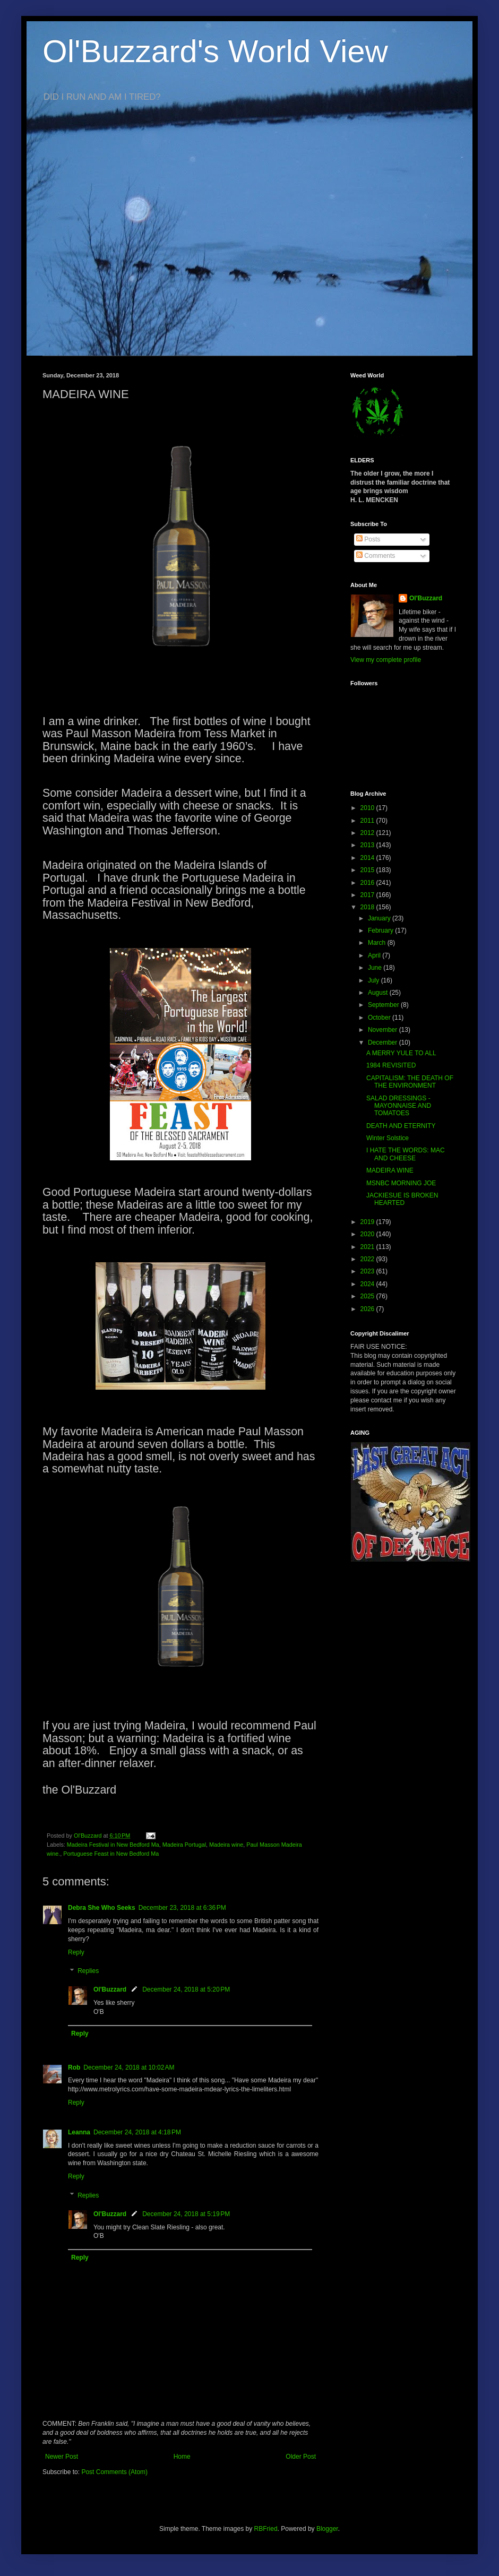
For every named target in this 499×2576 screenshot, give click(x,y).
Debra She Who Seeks (101, 1907)
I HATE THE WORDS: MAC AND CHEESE (405, 1154)
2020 (368, 1234)
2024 (368, 1284)
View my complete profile (385, 660)
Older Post (301, 2456)
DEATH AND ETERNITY (400, 1126)
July (374, 980)
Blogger (327, 2528)
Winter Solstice (387, 1138)
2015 (368, 870)
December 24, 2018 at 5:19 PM (186, 2214)
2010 (368, 808)
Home (182, 2456)
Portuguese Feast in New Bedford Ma (111, 1853)
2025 (368, 1296)
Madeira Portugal (184, 1844)
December (383, 1042)
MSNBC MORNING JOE (401, 1183)
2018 (368, 907)
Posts (368, 539)
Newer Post (61, 2456)
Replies (88, 1971)
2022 (368, 1259)
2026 (368, 1309)
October (380, 1017)
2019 (368, 1222)
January (380, 918)
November (383, 1029)
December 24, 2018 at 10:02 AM (128, 2067)
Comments (375, 555)
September (384, 1005)
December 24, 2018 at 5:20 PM (186, 1989)
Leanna (79, 2132)
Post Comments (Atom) (114, 2472)
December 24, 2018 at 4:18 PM (137, 2132)
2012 (368, 833)
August (379, 992)
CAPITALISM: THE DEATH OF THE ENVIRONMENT (409, 1081)
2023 (368, 1271)
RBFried (266, 2528)
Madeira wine (226, 1844)
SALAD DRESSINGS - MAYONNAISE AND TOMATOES (398, 1106)
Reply (76, 1952)
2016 (368, 882)
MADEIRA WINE (390, 1170)
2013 (368, 845)
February (381, 930)
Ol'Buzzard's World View (215, 51)
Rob (74, 2067)
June (375, 967)
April (375, 955)
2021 (368, 1247)
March (378, 942)
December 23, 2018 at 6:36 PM (182, 1907)
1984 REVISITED (391, 1065)
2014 (368, 857)
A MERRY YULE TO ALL (401, 1053)
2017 (368, 895)
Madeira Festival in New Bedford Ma (113, 1844)
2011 (368, 820)
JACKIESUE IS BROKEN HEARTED (402, 1199)
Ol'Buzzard (109, 1989)
